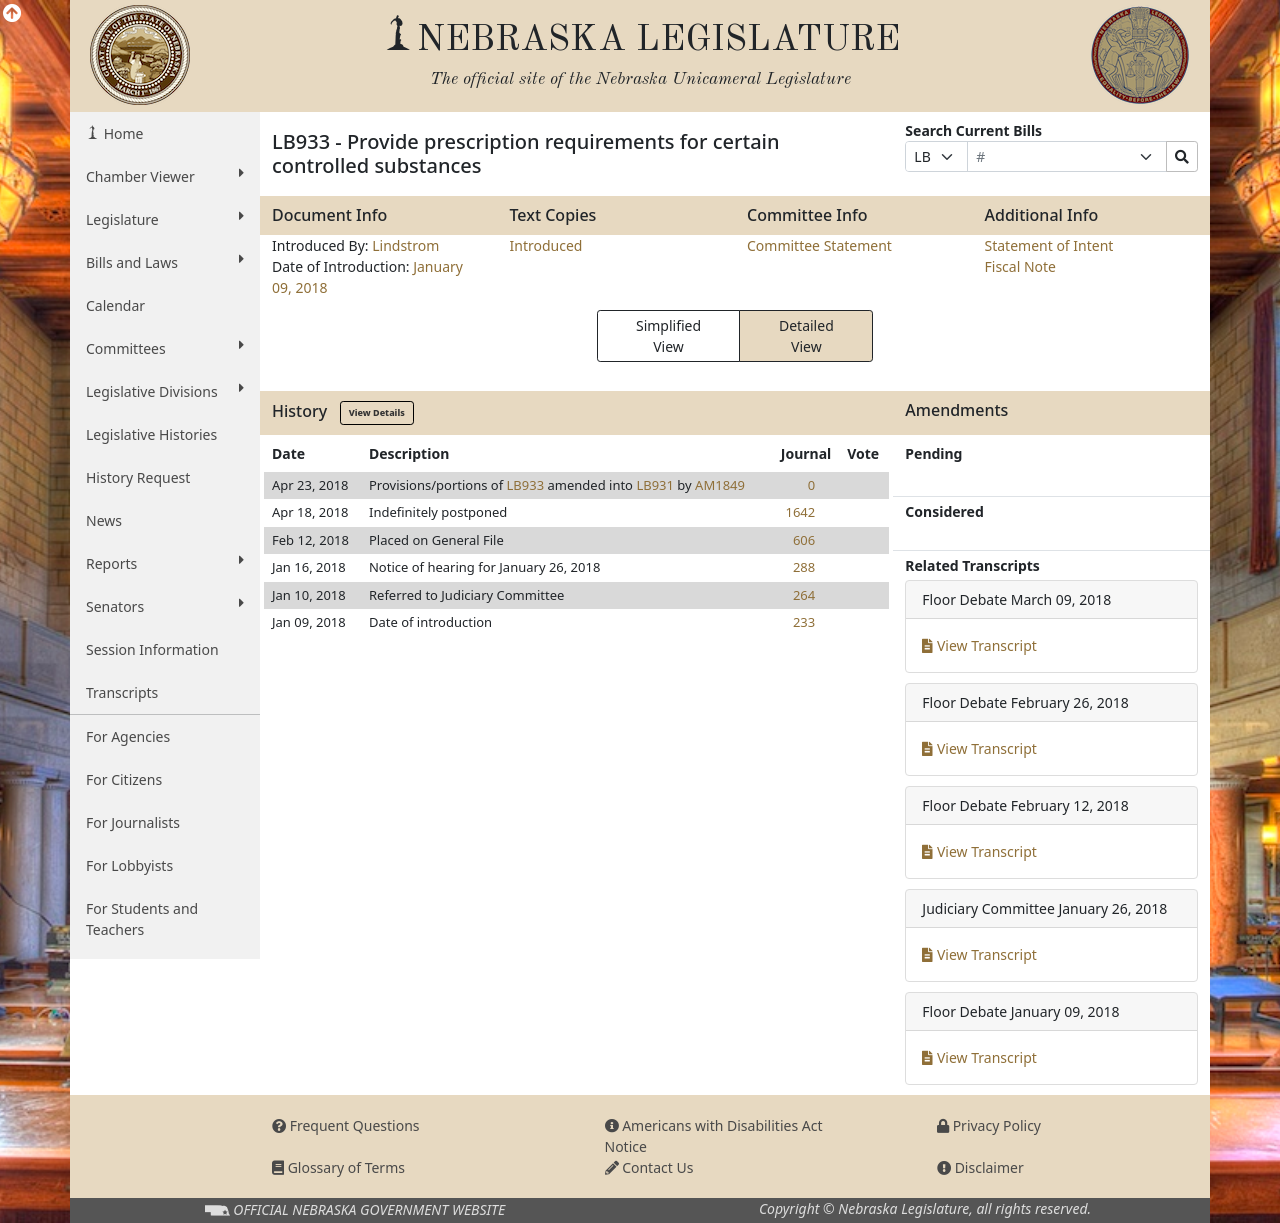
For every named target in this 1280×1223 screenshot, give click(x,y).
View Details (377, 412)
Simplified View (668, 336)
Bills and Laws (165, 262)
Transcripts (122, 692)
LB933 (526, 485)
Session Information (152, 649)
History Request (138, 477)
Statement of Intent (1049, 245)
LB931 (655, 485)
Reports (165, 563)
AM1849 (720, 485)
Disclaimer (980, 1167)
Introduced (546, 245)
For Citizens (124, 779)
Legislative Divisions (165, 391)
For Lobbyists (129, 865)
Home (121, 133)
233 (804, 622)
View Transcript (979, 645)
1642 (800, 512)
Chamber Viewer (165, 176)
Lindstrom (405, 245)
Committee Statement (819, 245)
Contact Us (649, 1167)
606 (804, 540)
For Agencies (128, 736)
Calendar (115, 305)
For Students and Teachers (142, 919)
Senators (165, 606)
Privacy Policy (989, 1125)
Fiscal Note (1020, 266)
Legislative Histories (151, 434)
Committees (165, 348)
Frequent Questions (346, 1125)
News (104, 520)
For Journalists (133, 822)
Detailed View (806, 336)
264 (804, 595)
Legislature (165, 219)
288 (804, 567)
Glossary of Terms (338, 1167)
